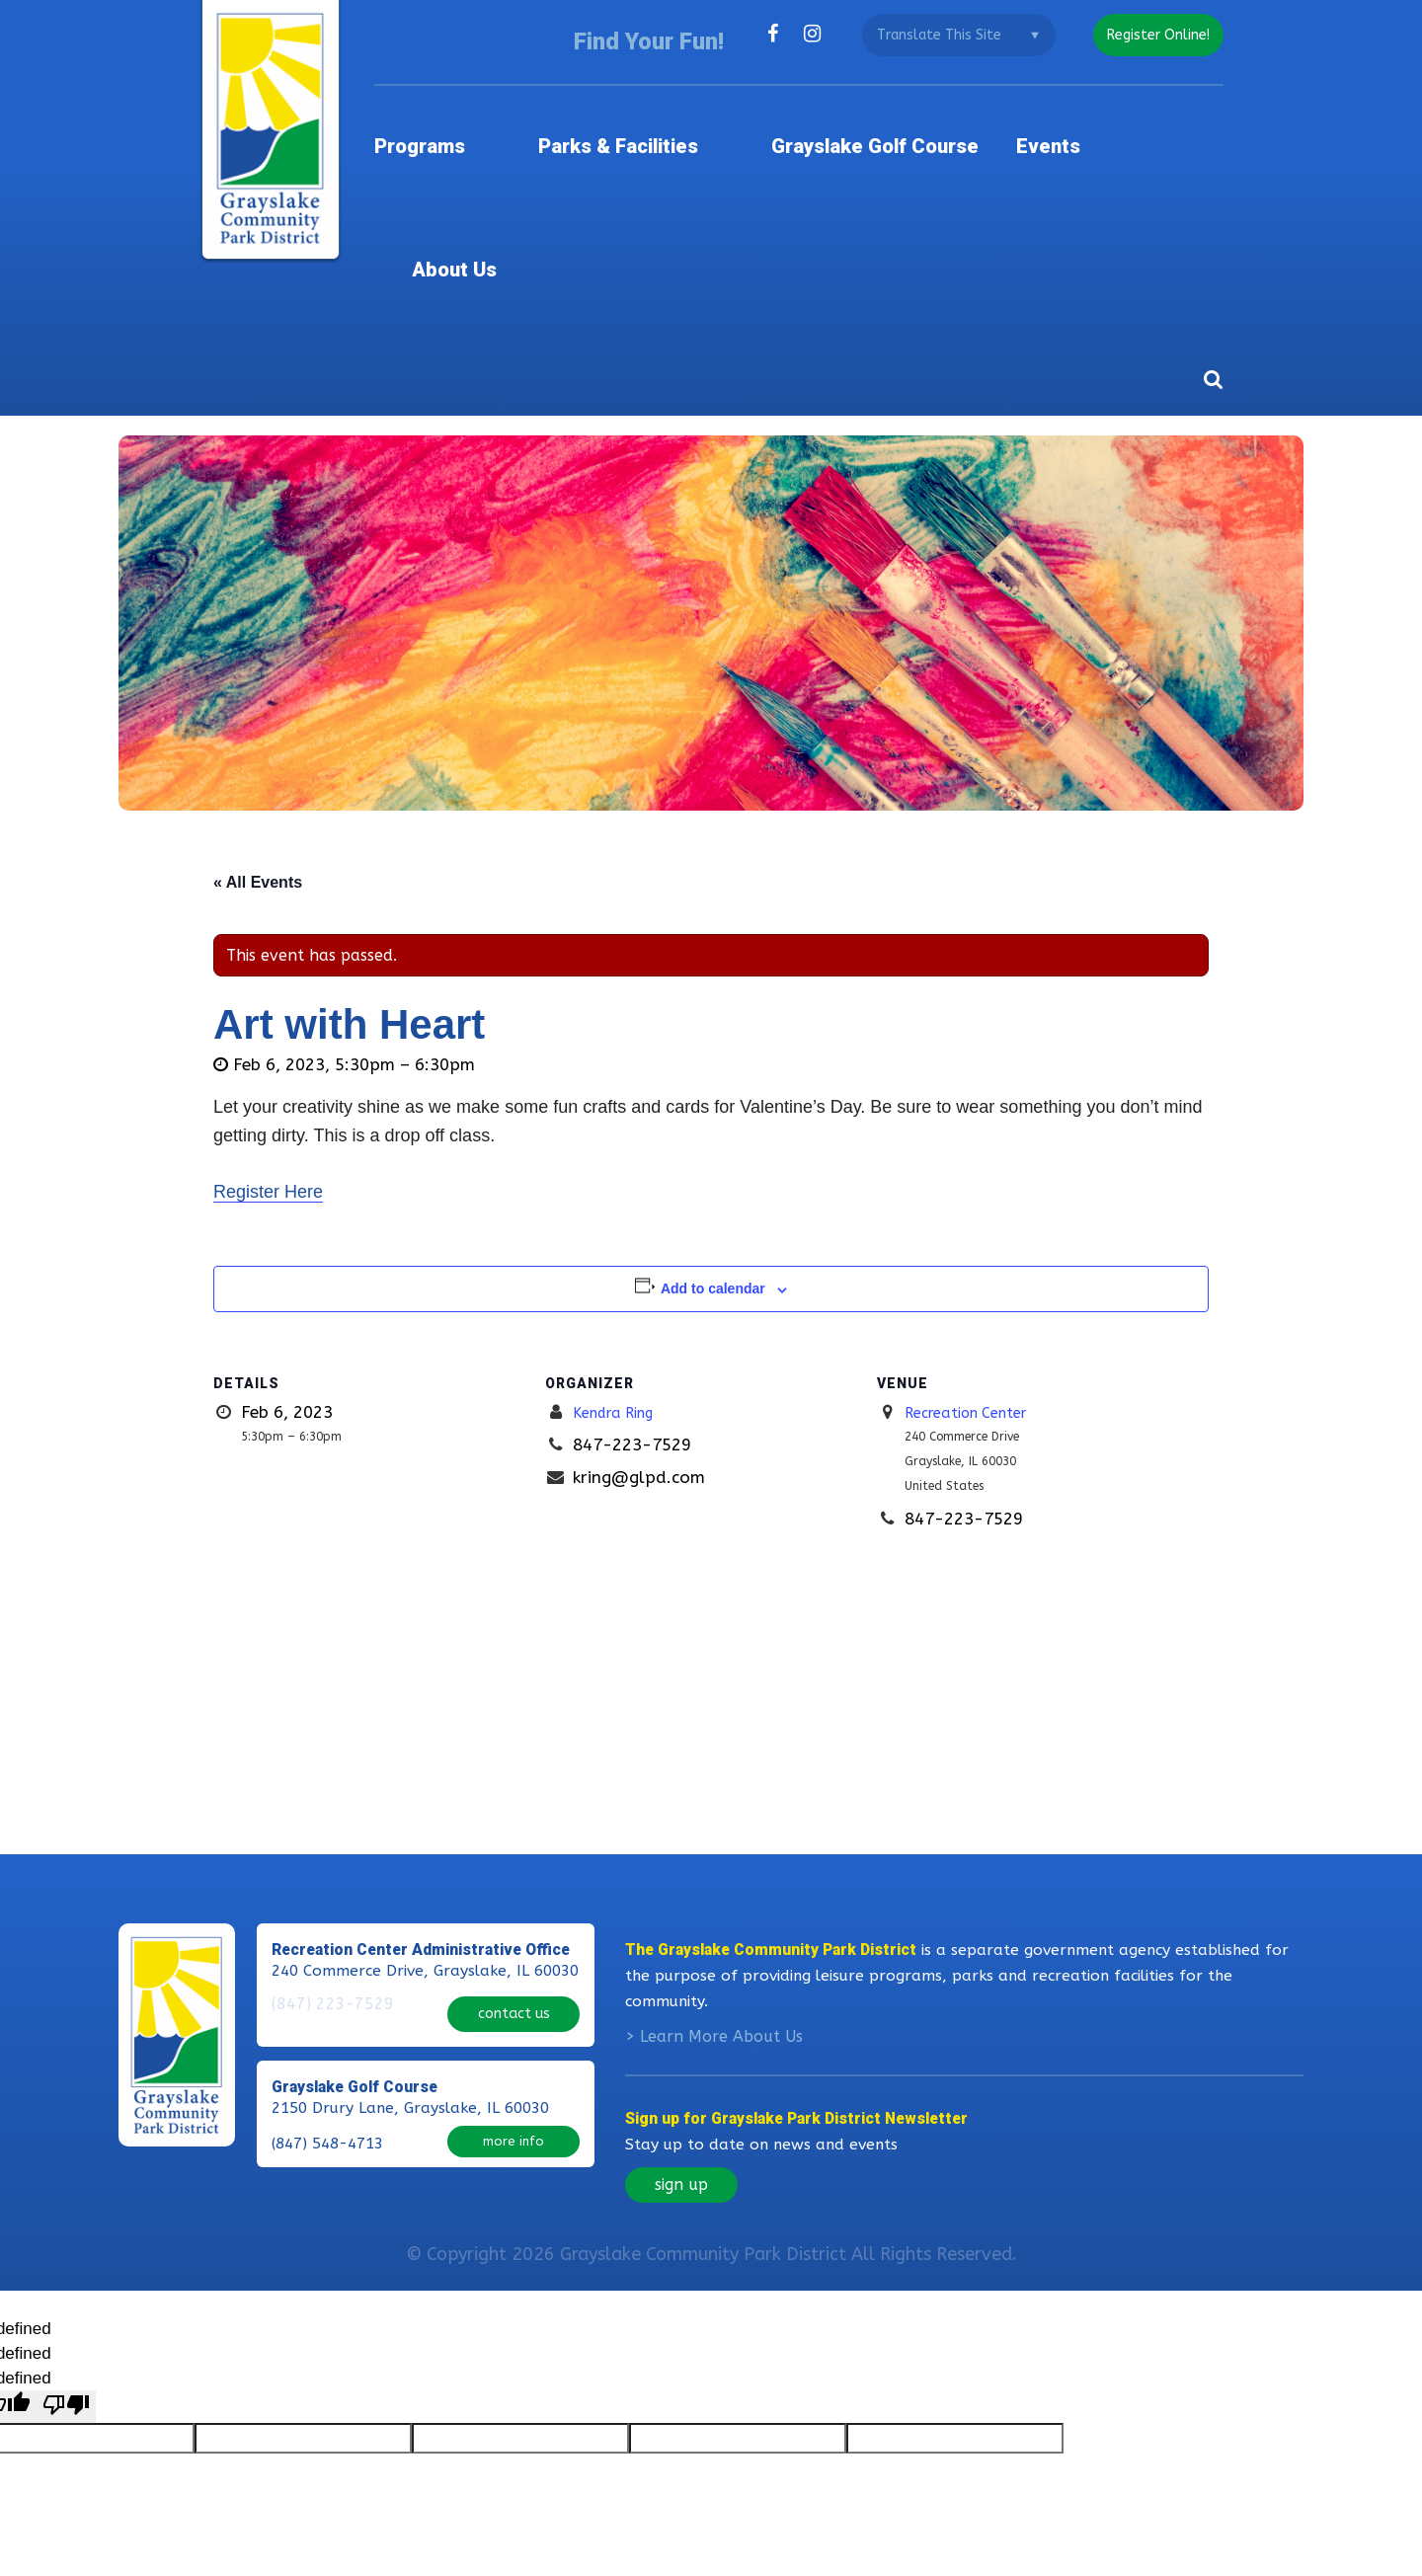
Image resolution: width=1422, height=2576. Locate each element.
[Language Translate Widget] (949, 35)
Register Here (268, 1034)
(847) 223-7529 (327, 1872)
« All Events (257, 723)
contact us (513, 1869)
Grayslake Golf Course (885, 123)
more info (513, 1990)
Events (1064, 123)
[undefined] (66, 2272)
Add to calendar (713, 1130)
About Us (1179, 123)
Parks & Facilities (652, 123)
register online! (1153, 35)
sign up (681, 2051)
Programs (479, 123)
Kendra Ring (621, 1254)
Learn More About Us (721, 1903)
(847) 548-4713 (327, 1992)
